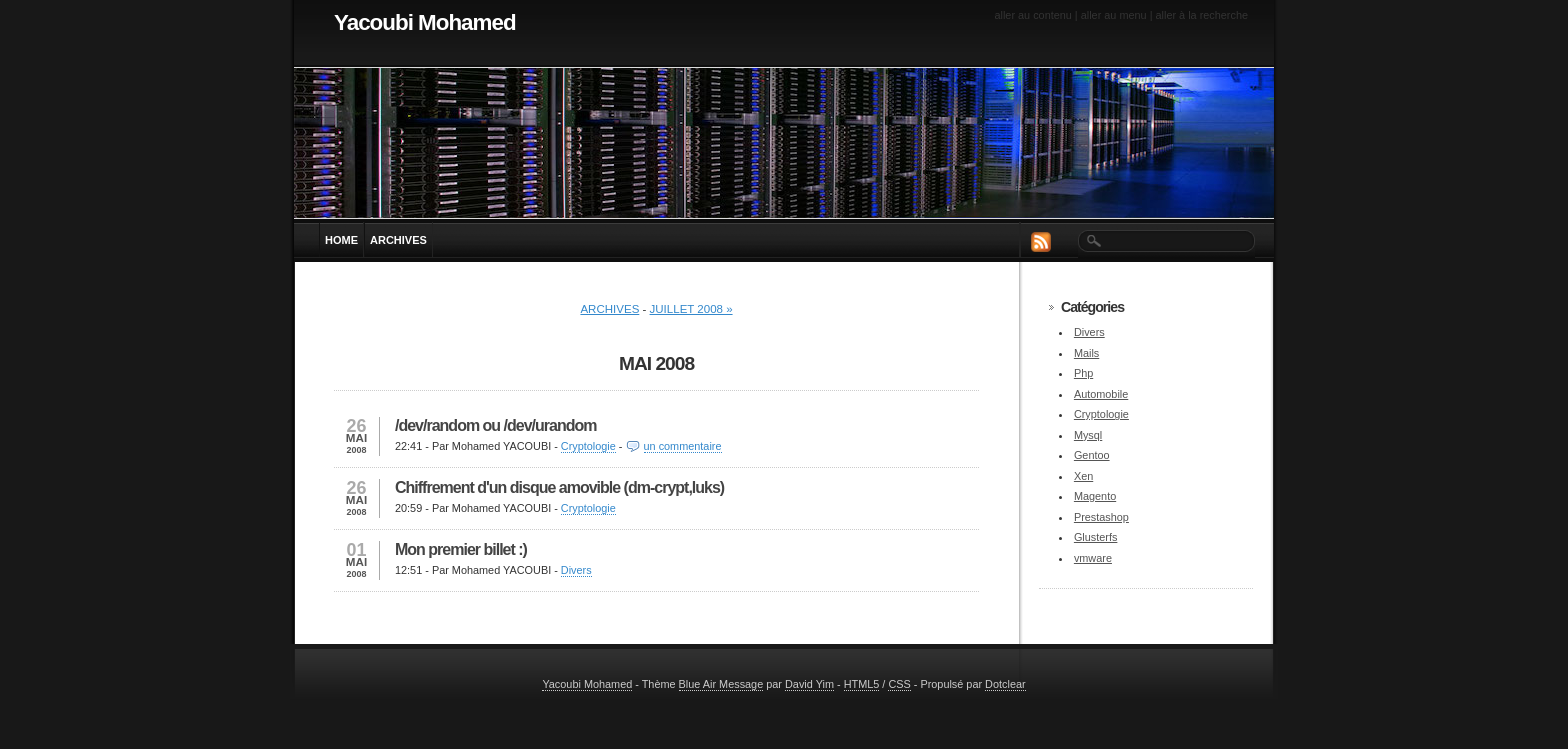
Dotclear (1005, 684)
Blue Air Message (721, 684)
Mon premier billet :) (461, 549)
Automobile (1101, 394)
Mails (1086, 353)
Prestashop (1101, 517)
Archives (609, 309)
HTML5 (862, 684)
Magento (1095, 496)
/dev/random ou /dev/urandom (495, 425)
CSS (899, 684)
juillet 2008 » (691, 309)
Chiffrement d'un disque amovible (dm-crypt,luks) (559, 487)
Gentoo (1092, 455)
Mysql (1088, 435)
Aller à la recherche (1202, 15)
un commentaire (683, 446)
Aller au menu (1114, 15)
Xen (1083, 476)
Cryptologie (588, 446)
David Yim (809, 684)
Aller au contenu (1032, 15)
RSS (1041, 241)
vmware (1093, 558)
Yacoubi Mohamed (425, 22)
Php (1083, 373)
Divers (576, 570)
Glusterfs (1096, 537)
